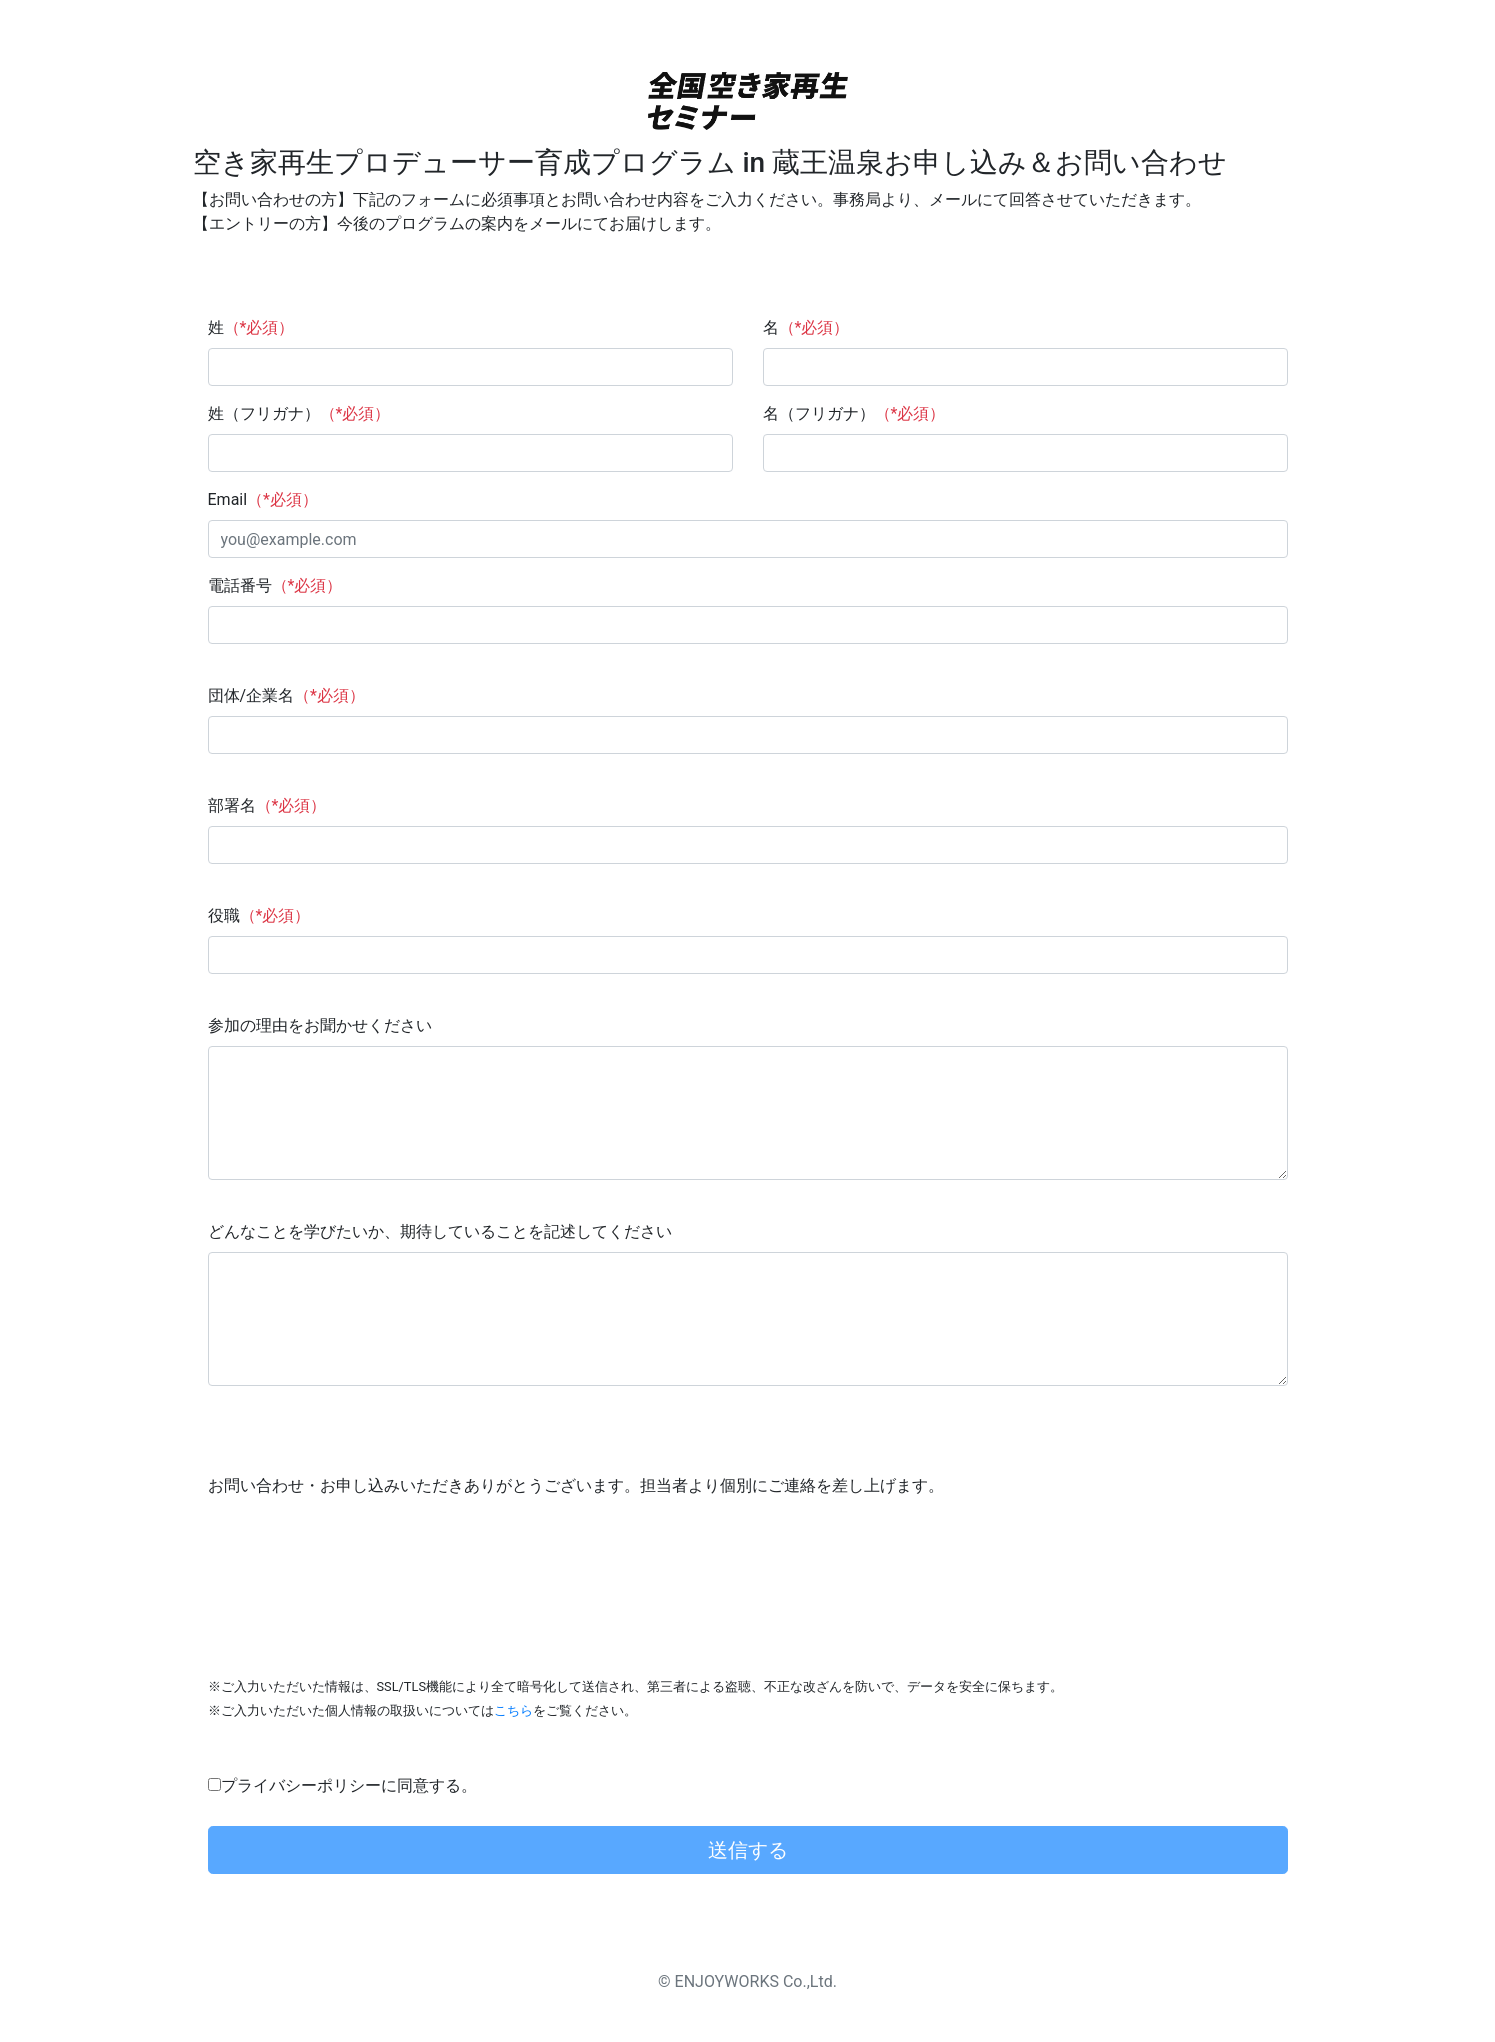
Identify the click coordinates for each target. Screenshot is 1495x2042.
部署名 (267, 805)
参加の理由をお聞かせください (320, 1025)
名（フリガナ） (854, 413)
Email (263, 499)
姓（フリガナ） (299, 413)
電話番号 (275, 585)
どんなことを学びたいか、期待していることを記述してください (440, 1231)
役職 (259, 915)
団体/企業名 (287, 695)
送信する (748, 1850)
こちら (513, 1710)
